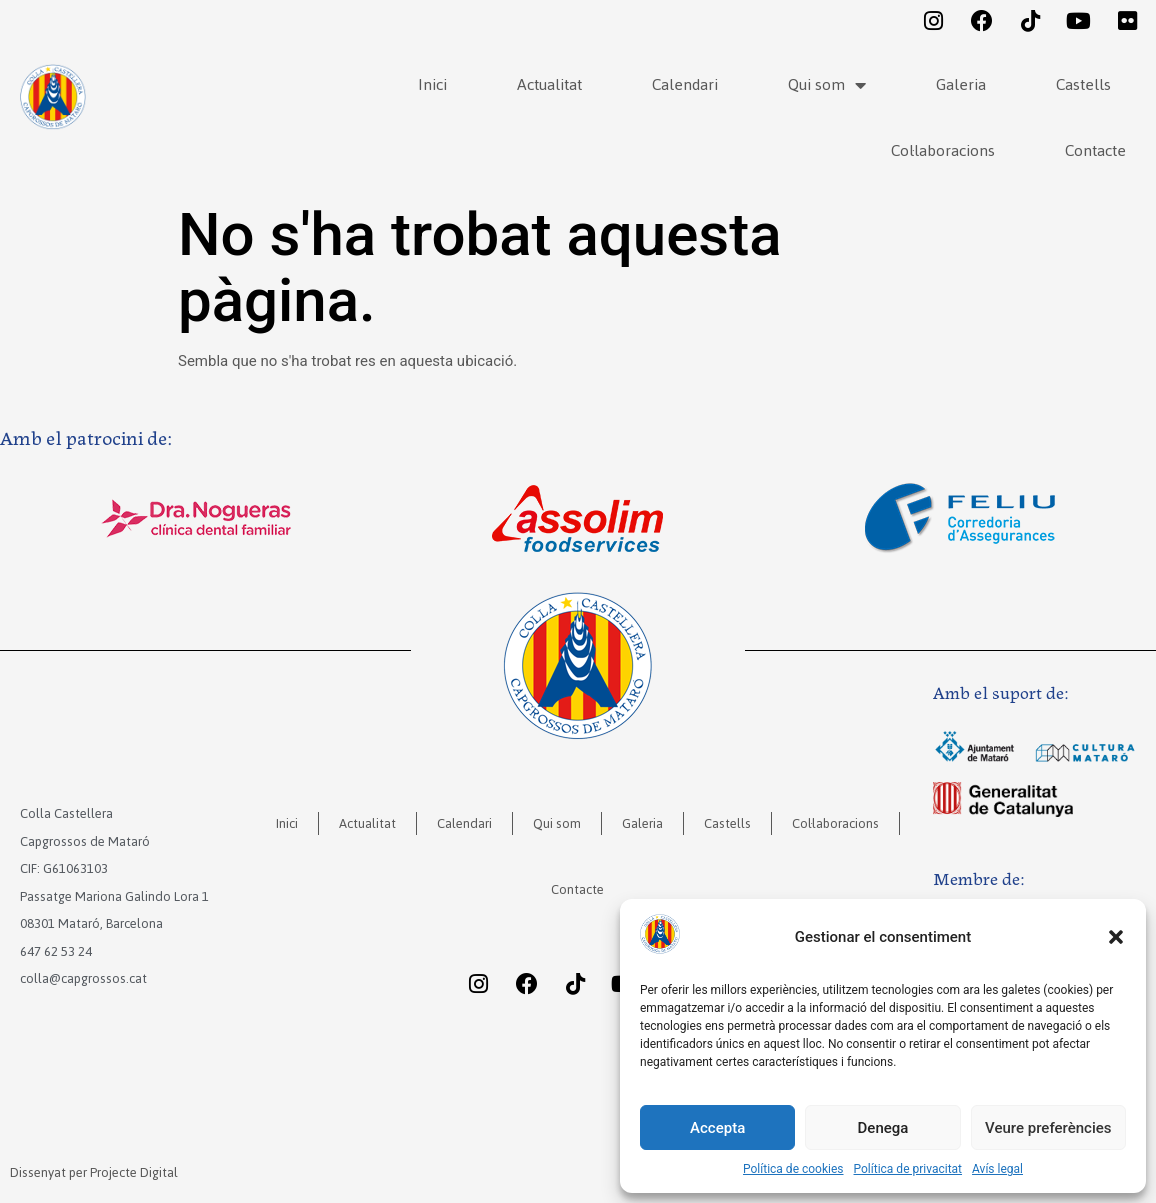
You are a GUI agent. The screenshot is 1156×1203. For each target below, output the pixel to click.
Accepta (717, 1128)
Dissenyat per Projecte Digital (94, 1172)
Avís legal (997, 1169)
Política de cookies (793, 1169)
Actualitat (549, 84)
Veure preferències (1048, 1128)
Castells (1083, 84)
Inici (432, 84)
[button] (1116, 937)
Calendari (685, 84)
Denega (883, 1128)
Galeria (961, 84)
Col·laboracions (943, 150)
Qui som (827, 85)
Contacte (1095, 150)
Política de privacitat (908, 1169)
